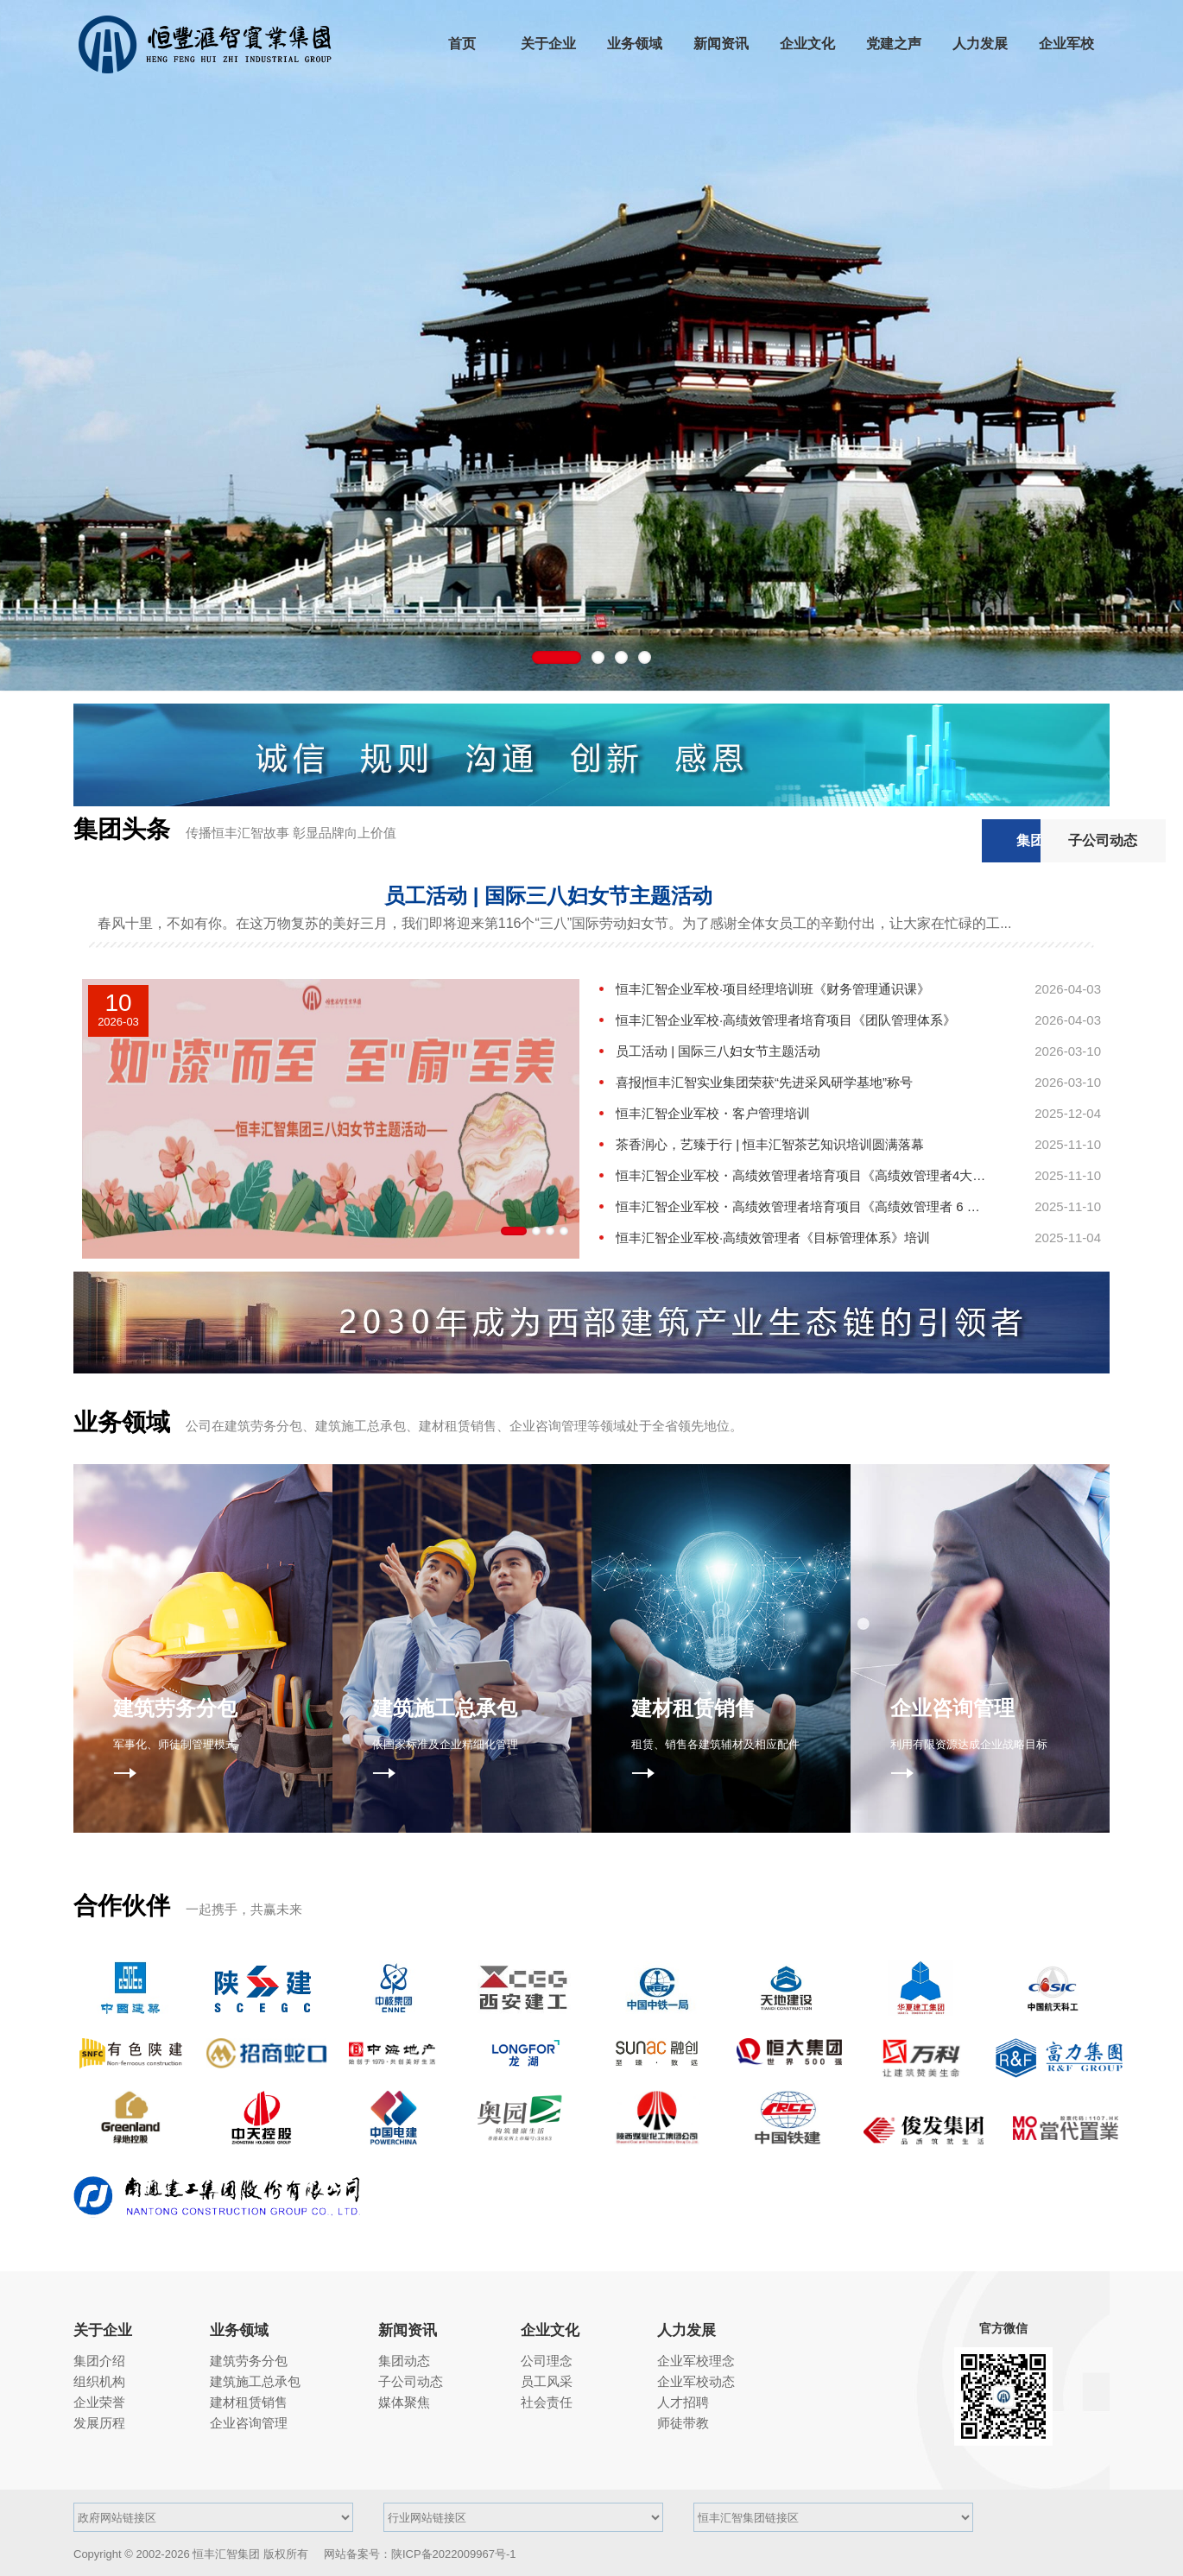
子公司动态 (1044, 840)
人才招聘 (683, 2402)
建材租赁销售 (249, 2402)
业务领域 (239, 2330)
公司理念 (547, 2360)
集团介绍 (99, 2360)
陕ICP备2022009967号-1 (453, 2554)
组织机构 (99, 2381)
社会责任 (547, 2402)
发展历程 (99, 2422)
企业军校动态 (696, 2381)
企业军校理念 (696, 2360)
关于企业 (102, 2330)
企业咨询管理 (249, 2422)
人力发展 (686, 2330)
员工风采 (547, 2381)
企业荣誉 (99, 2402)
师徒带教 (683, 2422)
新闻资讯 (407, 2330)
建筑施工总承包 (255, 2381)
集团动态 (911, 840)
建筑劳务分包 (249, 2360)
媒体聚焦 (404, 2402)
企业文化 (550, 2330)
